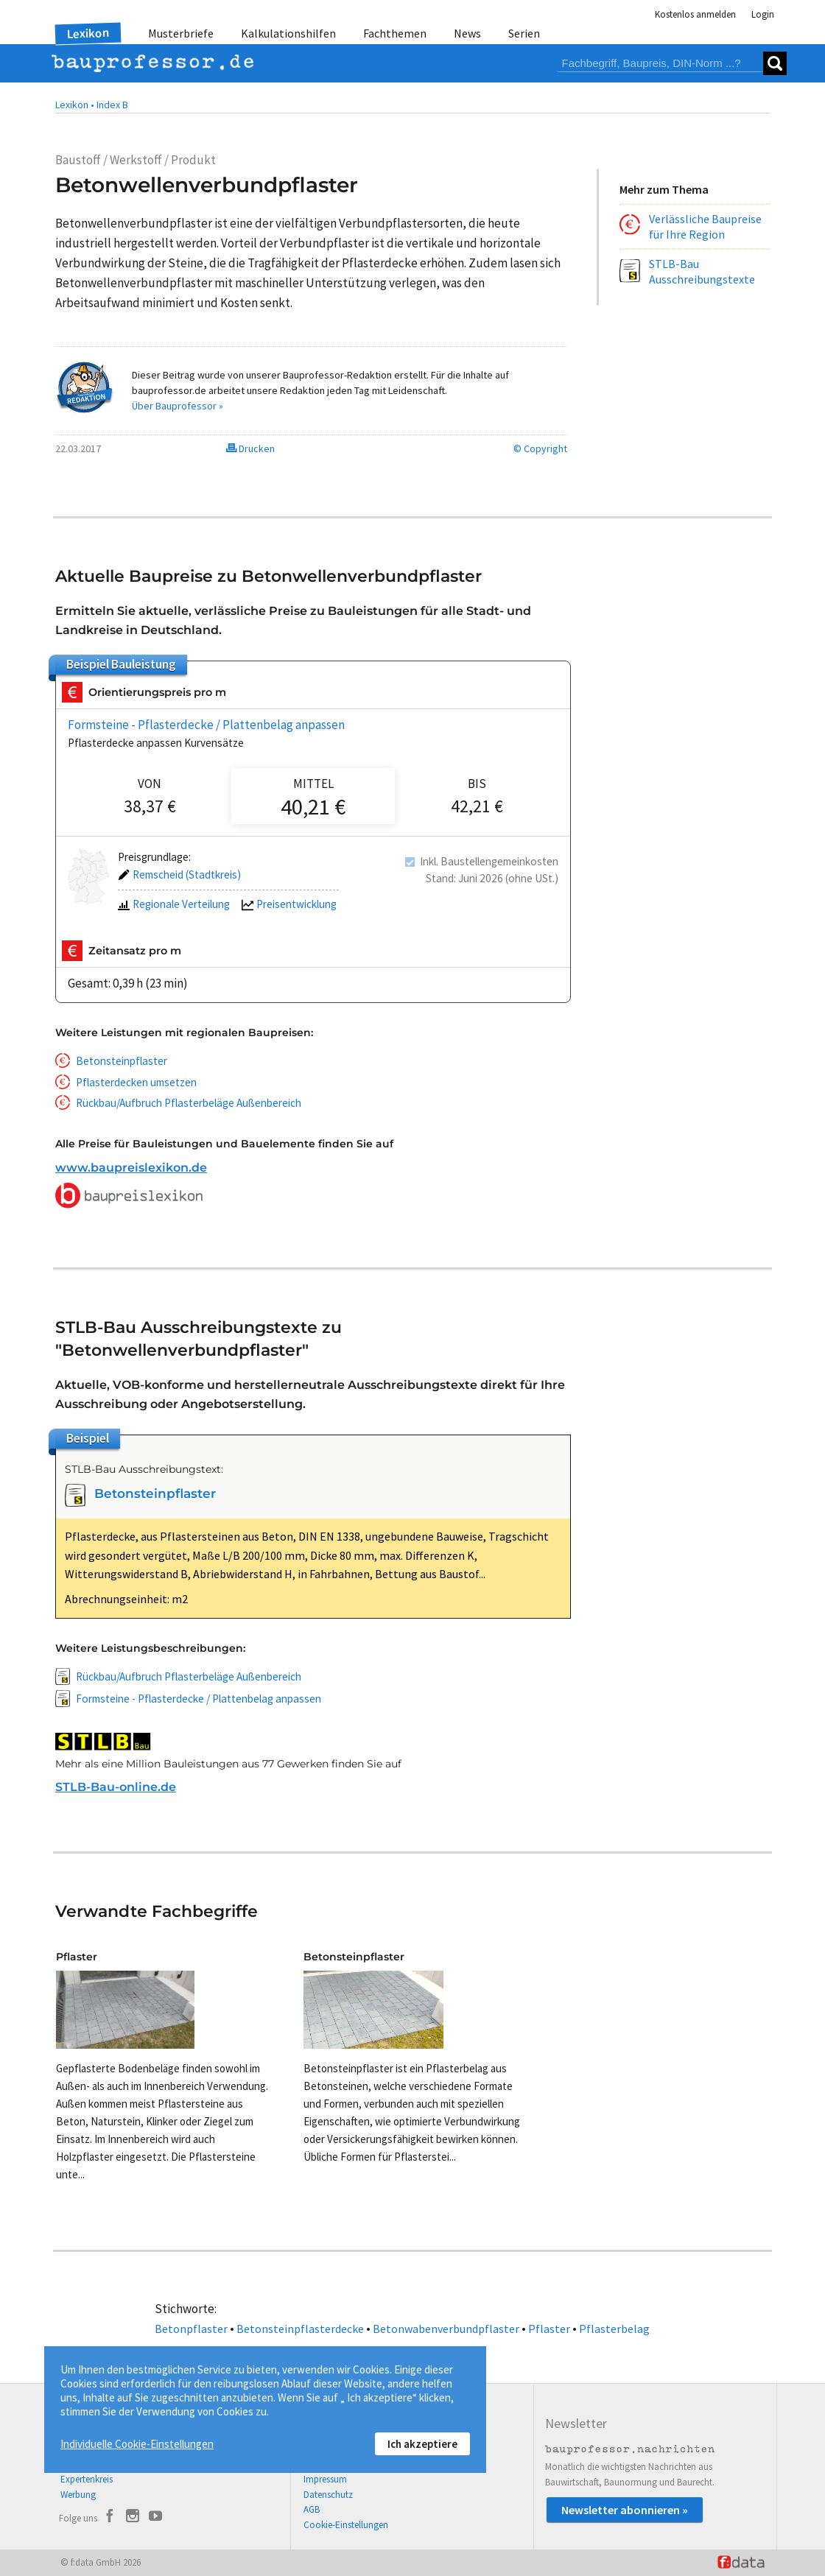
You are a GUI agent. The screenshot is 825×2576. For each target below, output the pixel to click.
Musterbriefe (181, 33)
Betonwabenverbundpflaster (446, 2328)
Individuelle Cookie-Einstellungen (137, 2444)
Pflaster (549, 2328)
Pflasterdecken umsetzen (136, 1082)
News (467, 33)
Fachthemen (394, 33)
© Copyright (540, 448)
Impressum (325, 2479)
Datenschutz (328, 2494)
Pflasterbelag (614, 2328)
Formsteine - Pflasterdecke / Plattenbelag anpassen (206, 725)
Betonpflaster (191, 2328)
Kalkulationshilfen (288, 33)
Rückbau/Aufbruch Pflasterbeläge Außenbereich (188, 1103)
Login (762, 14)
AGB (311, 2509)
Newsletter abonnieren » (624, 2509)
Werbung (78, 2494)
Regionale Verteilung (174, 905)
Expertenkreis (86, 2479)
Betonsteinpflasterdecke (300, 2328)
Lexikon (88, 33)
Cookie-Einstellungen (345, 2525)
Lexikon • (74, 104)
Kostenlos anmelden (695, 14)
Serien (524, 33)
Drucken (250, 448)
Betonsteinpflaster (121, 1061)
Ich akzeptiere (422, 2444)
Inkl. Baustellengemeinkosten (489, 861)
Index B (112, 104)
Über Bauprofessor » (177, 405)
